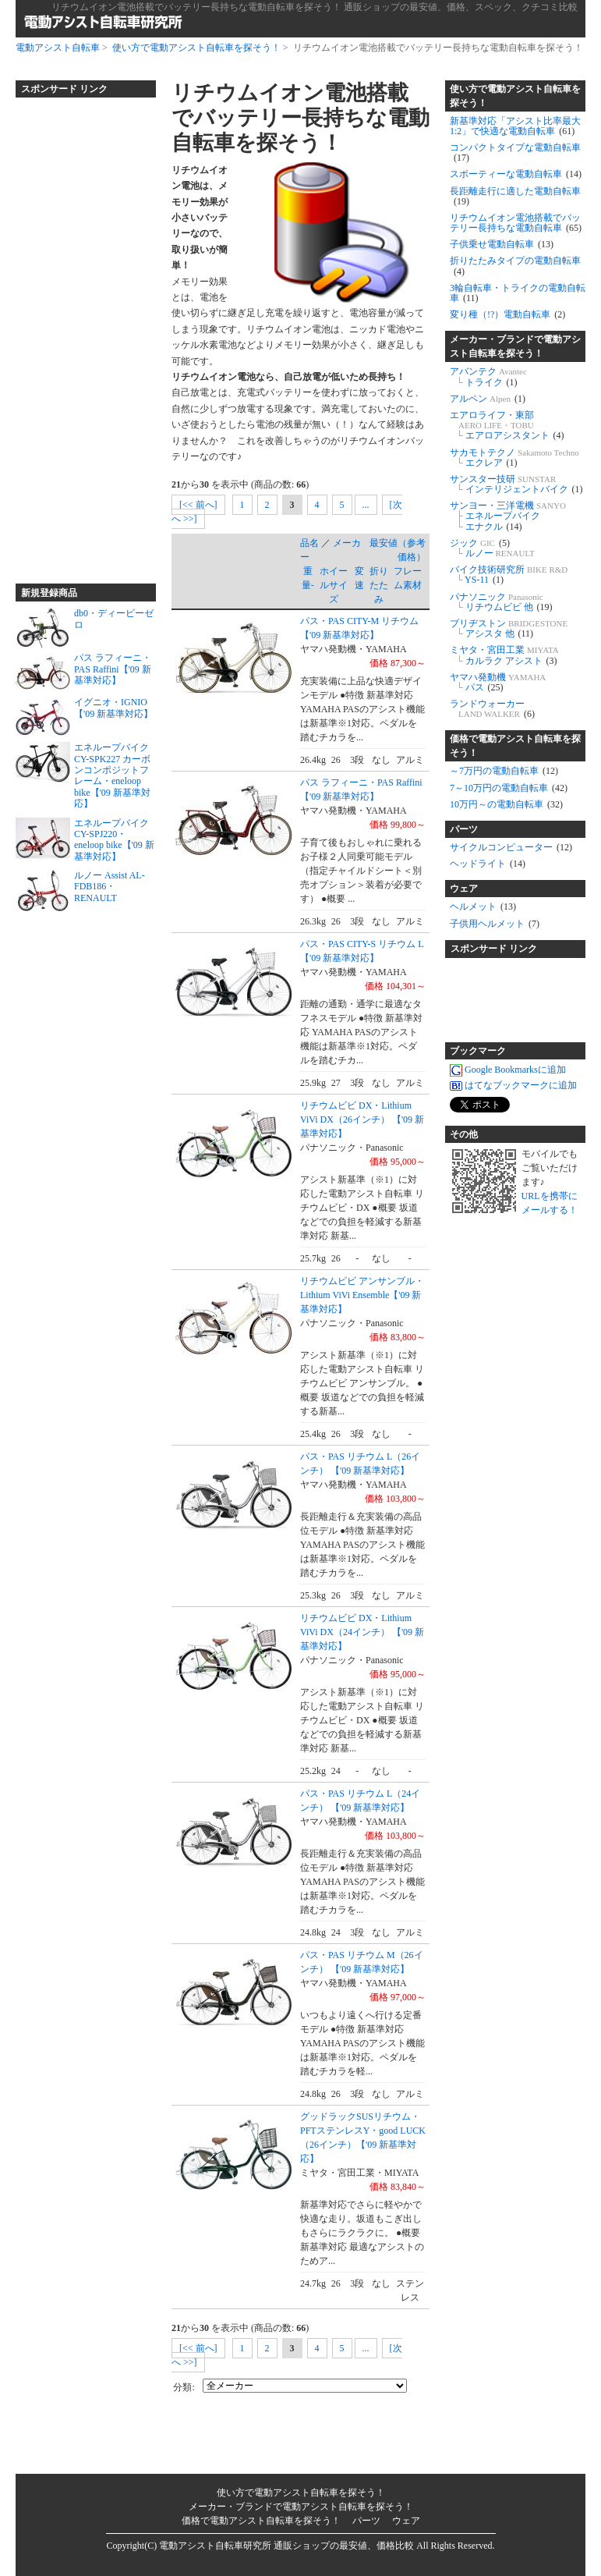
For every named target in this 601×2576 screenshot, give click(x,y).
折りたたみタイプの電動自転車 (515, 265)
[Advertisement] (78, 334)
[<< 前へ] (198, 504)
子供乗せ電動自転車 (501, 244)
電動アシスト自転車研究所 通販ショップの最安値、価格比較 (286, 2545)
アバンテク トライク (488, 376)
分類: (183, 2387)
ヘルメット (483, 906)
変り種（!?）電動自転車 (507, 314)
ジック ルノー (492, 548)
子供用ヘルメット (494, 923)
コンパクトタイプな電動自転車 (515, 152)
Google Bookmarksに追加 (508, 1069)
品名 (309, 543)
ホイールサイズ (334, 585)
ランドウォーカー (492, 708)
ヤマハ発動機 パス (498, 682)
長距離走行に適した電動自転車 (515, 196)
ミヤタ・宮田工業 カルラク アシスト (504, 654)
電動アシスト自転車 (58, 47)
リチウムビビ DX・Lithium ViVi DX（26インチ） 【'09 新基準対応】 (362, 1119)
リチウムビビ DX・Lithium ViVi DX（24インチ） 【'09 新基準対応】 (362, 1632)
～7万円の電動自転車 (504, 770)
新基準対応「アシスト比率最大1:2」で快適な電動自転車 (515, 126)
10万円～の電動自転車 (506, 804)
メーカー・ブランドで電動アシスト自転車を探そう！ (515, 346)
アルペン (487, 398)
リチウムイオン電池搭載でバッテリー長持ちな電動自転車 (516, 222)
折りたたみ (378, 585)
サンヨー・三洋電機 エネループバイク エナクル (508, 515)
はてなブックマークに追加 (513, 1085)
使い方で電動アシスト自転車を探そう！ (196, 47)
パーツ (464, 829)
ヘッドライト (487, 863)
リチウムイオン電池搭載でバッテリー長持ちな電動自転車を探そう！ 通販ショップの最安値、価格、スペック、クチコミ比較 (314, 7)
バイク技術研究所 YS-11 (508, 574)
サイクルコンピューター (511, 847)
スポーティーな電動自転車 (516, 174)
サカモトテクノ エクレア (514, 457)
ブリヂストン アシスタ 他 (508, 628)
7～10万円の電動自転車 (508, 787)
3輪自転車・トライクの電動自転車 (517, 292)
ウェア (464, 888)
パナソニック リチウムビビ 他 (501, 601)
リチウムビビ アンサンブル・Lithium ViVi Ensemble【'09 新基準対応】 (362, 1295)
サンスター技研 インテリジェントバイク (516, 484)
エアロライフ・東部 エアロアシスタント (507, 425)
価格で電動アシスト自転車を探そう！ (515, 745)
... (365, 504)
